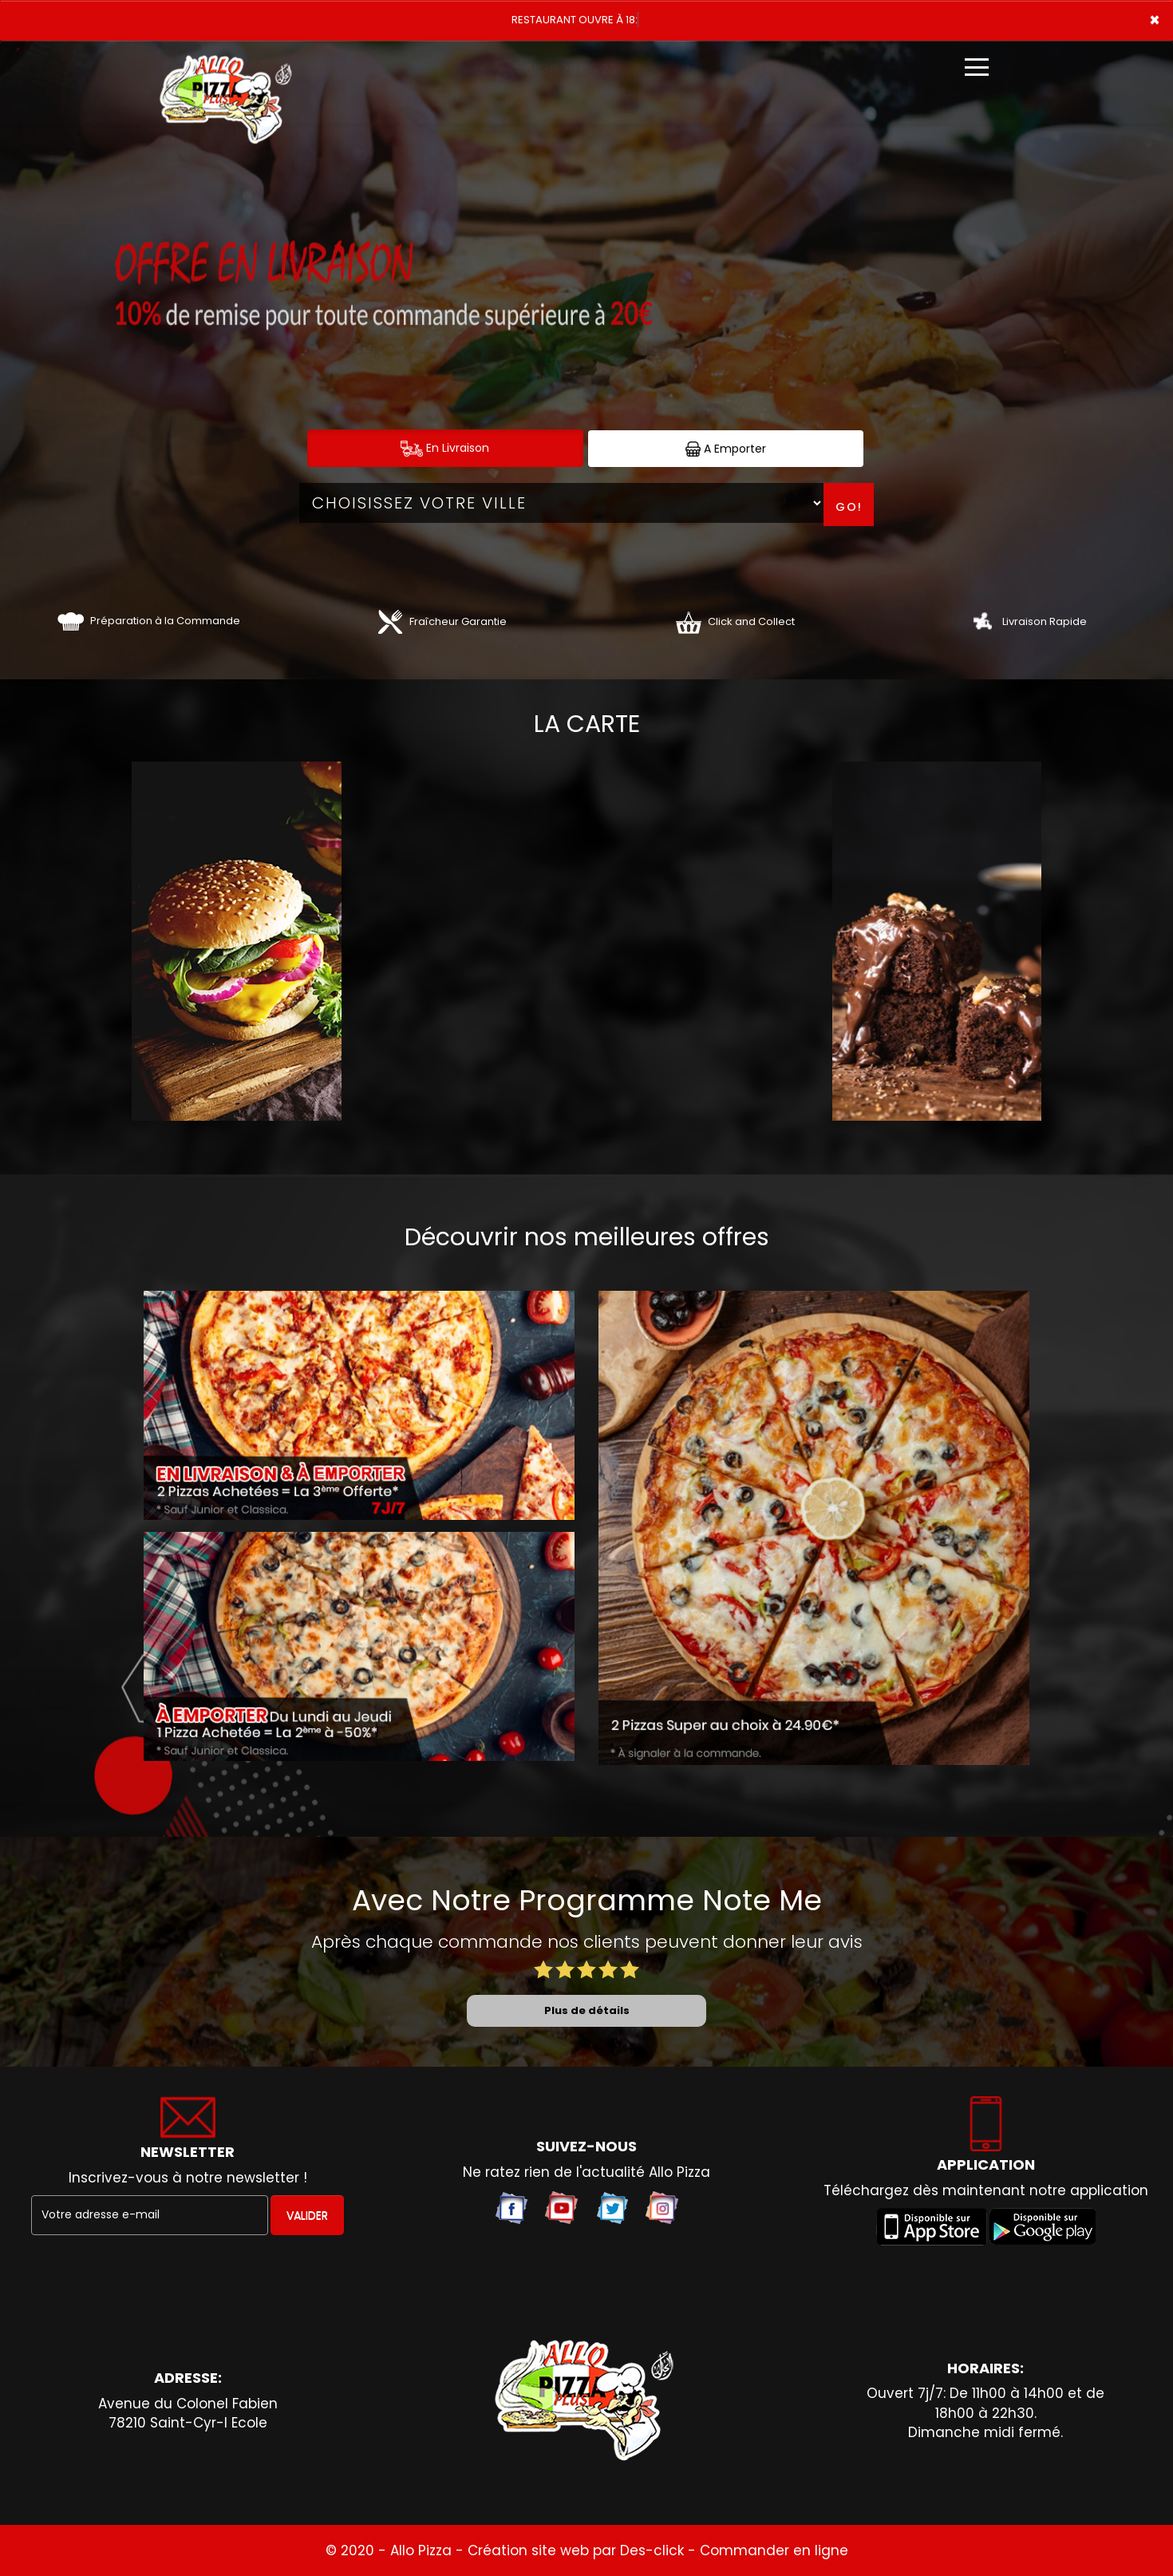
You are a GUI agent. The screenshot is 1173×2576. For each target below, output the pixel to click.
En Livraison (445, 448)
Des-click (652, 2550)
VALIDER (307, 2215)
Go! (849, 507)
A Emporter (725, 449)
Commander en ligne (774, 2550)
